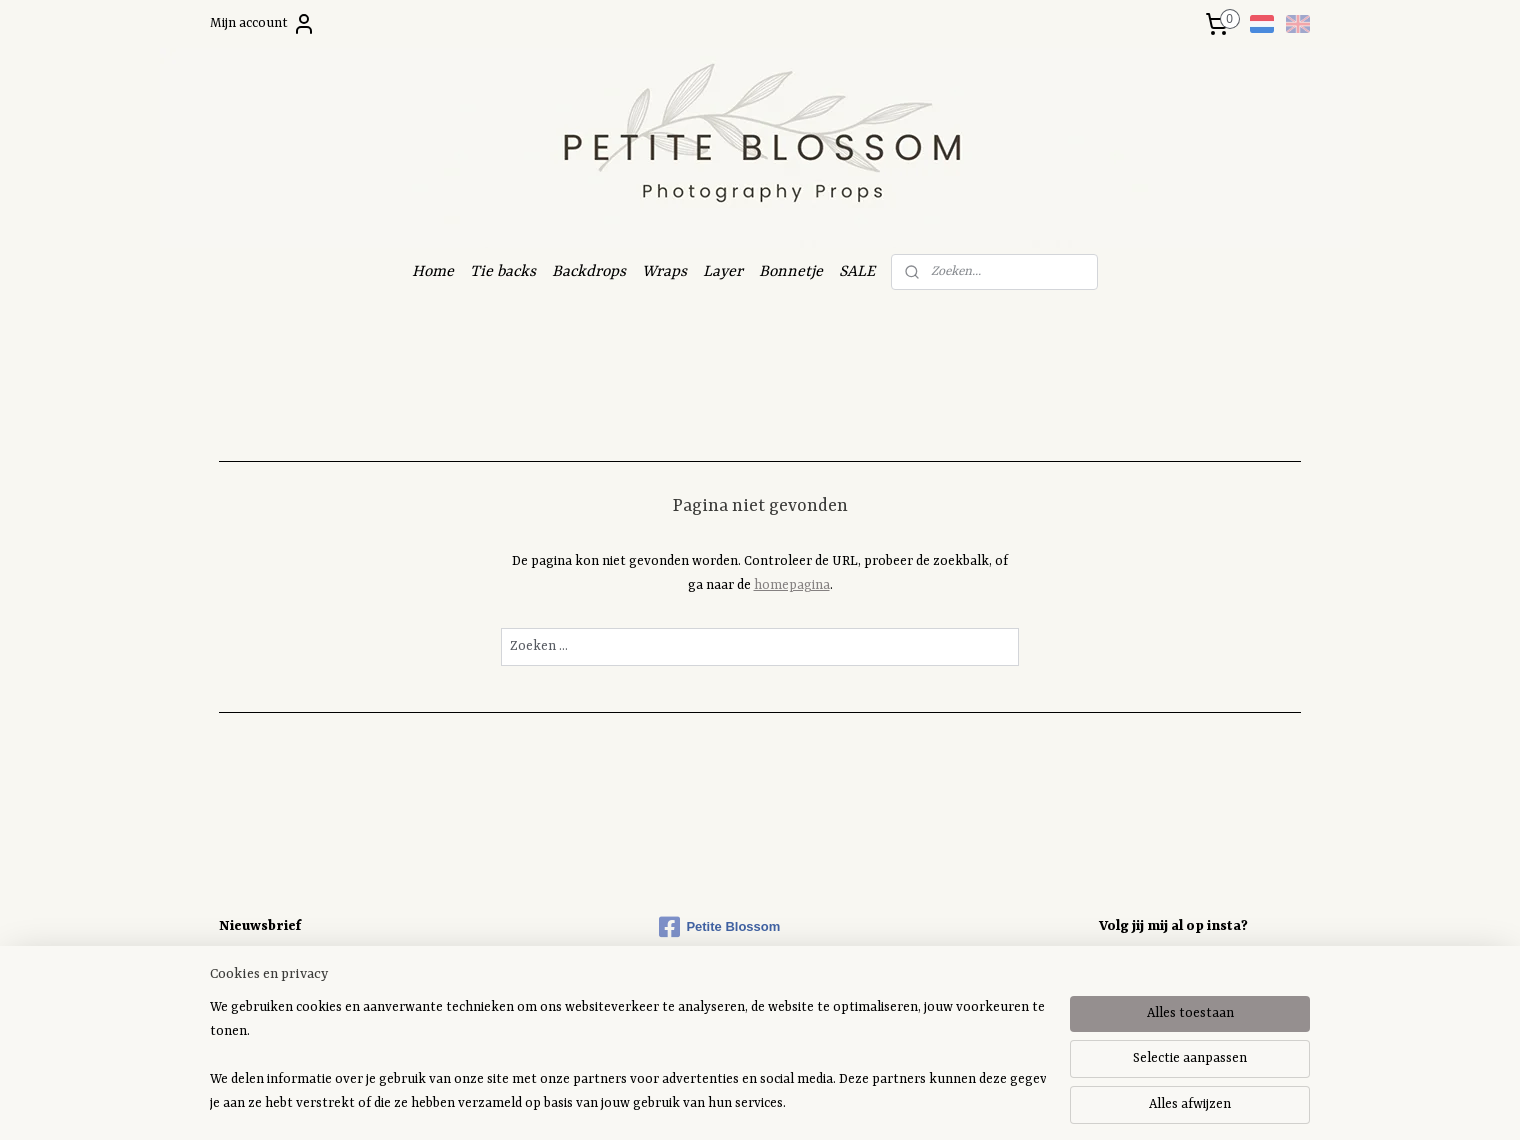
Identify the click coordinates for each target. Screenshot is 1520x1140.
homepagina (792, 585)
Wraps (664, 272)
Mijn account (263, 24)
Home (433, 272)
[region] (628, 1056)
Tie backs (503, 272)
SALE (857, 272)
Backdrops (589, 272)
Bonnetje (791, 272)
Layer (723, 272)
